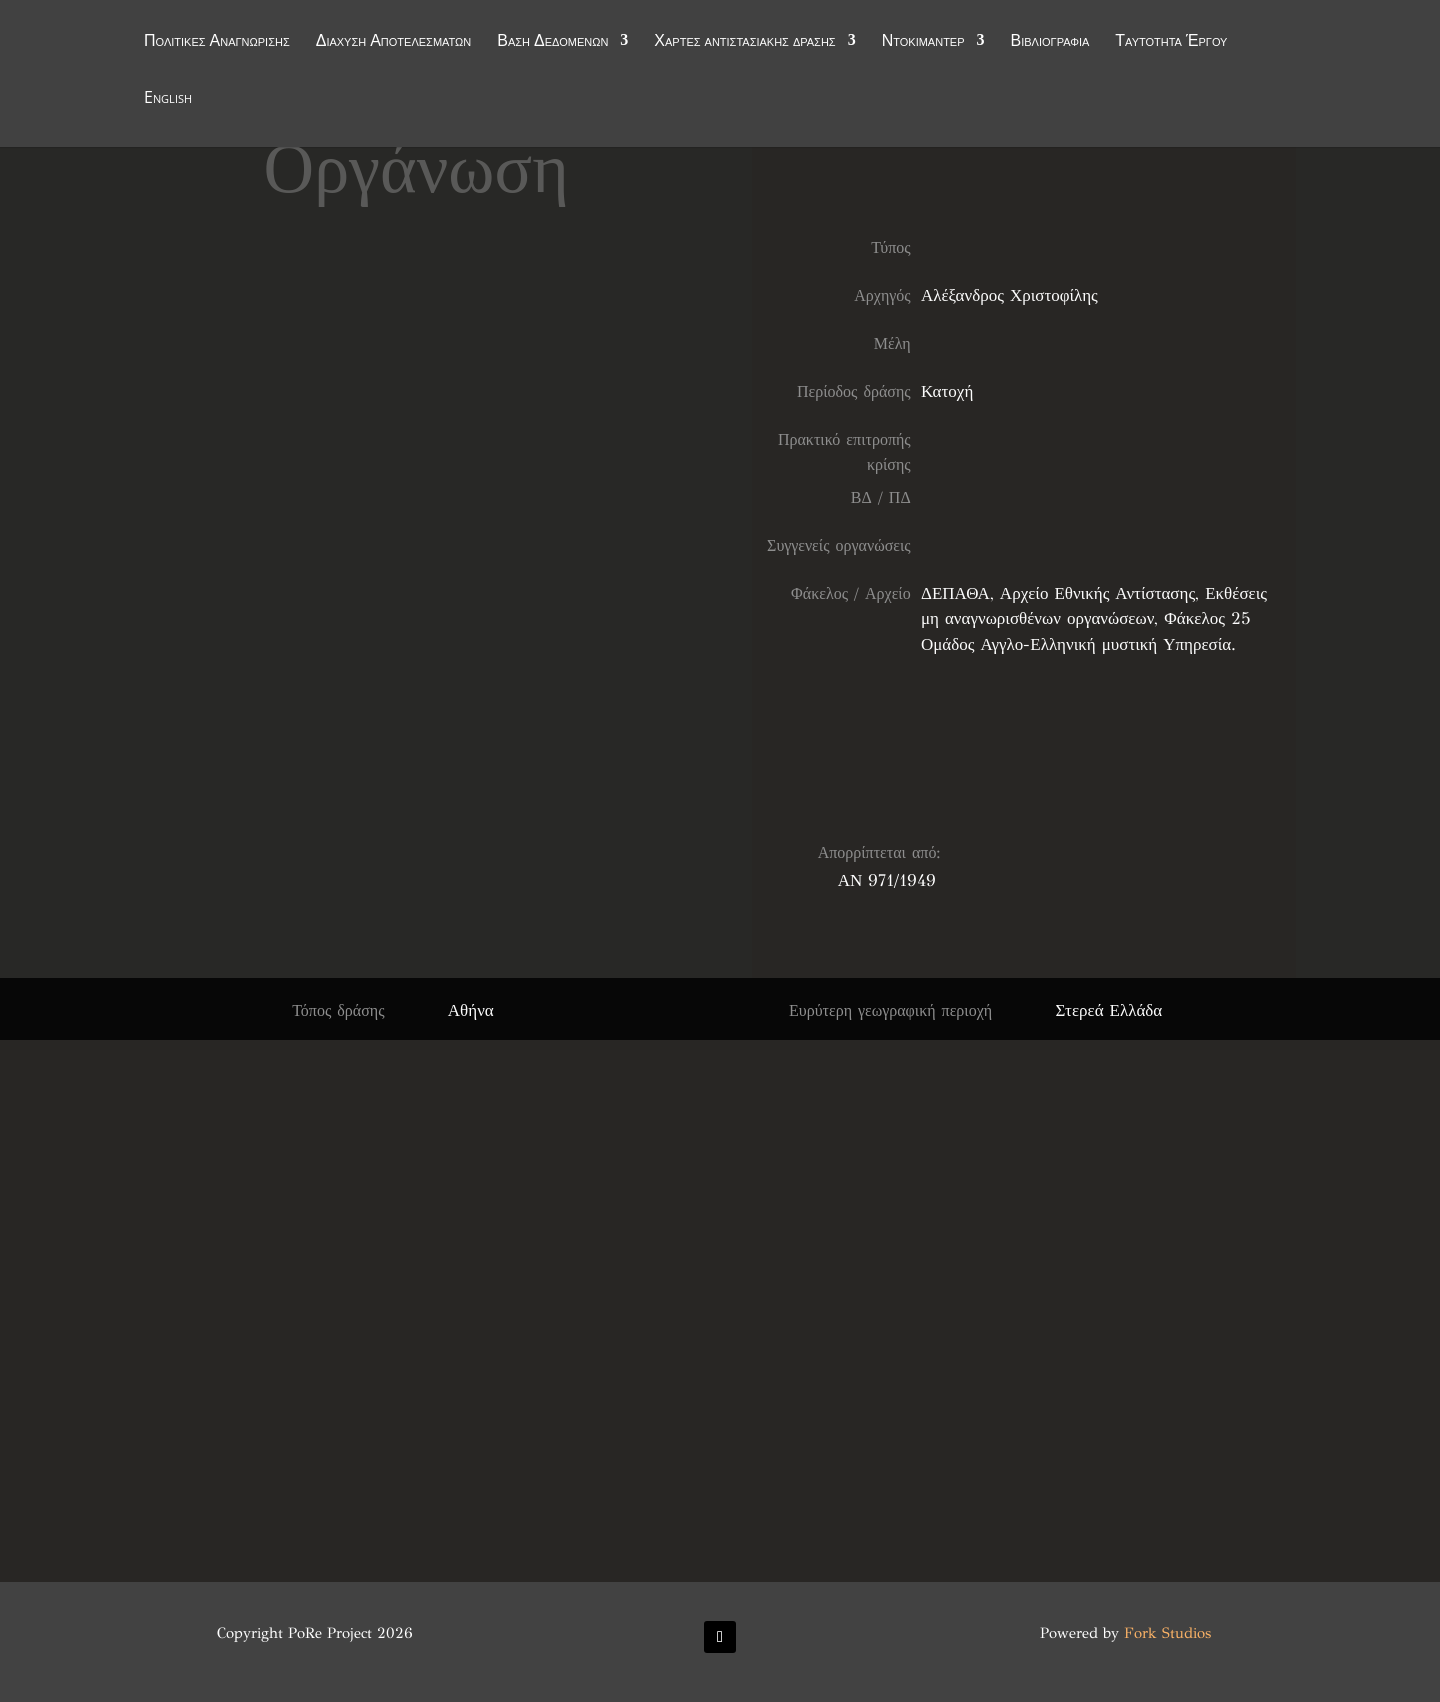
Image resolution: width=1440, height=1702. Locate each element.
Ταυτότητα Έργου (1171, 42)
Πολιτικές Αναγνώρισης (217, 42)
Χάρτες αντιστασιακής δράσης (744, 42)
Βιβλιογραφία (1050, 42)
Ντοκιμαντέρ (923, 42)
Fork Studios (1167, 1633)
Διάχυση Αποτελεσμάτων (394, 42)
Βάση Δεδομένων (552, 42)
